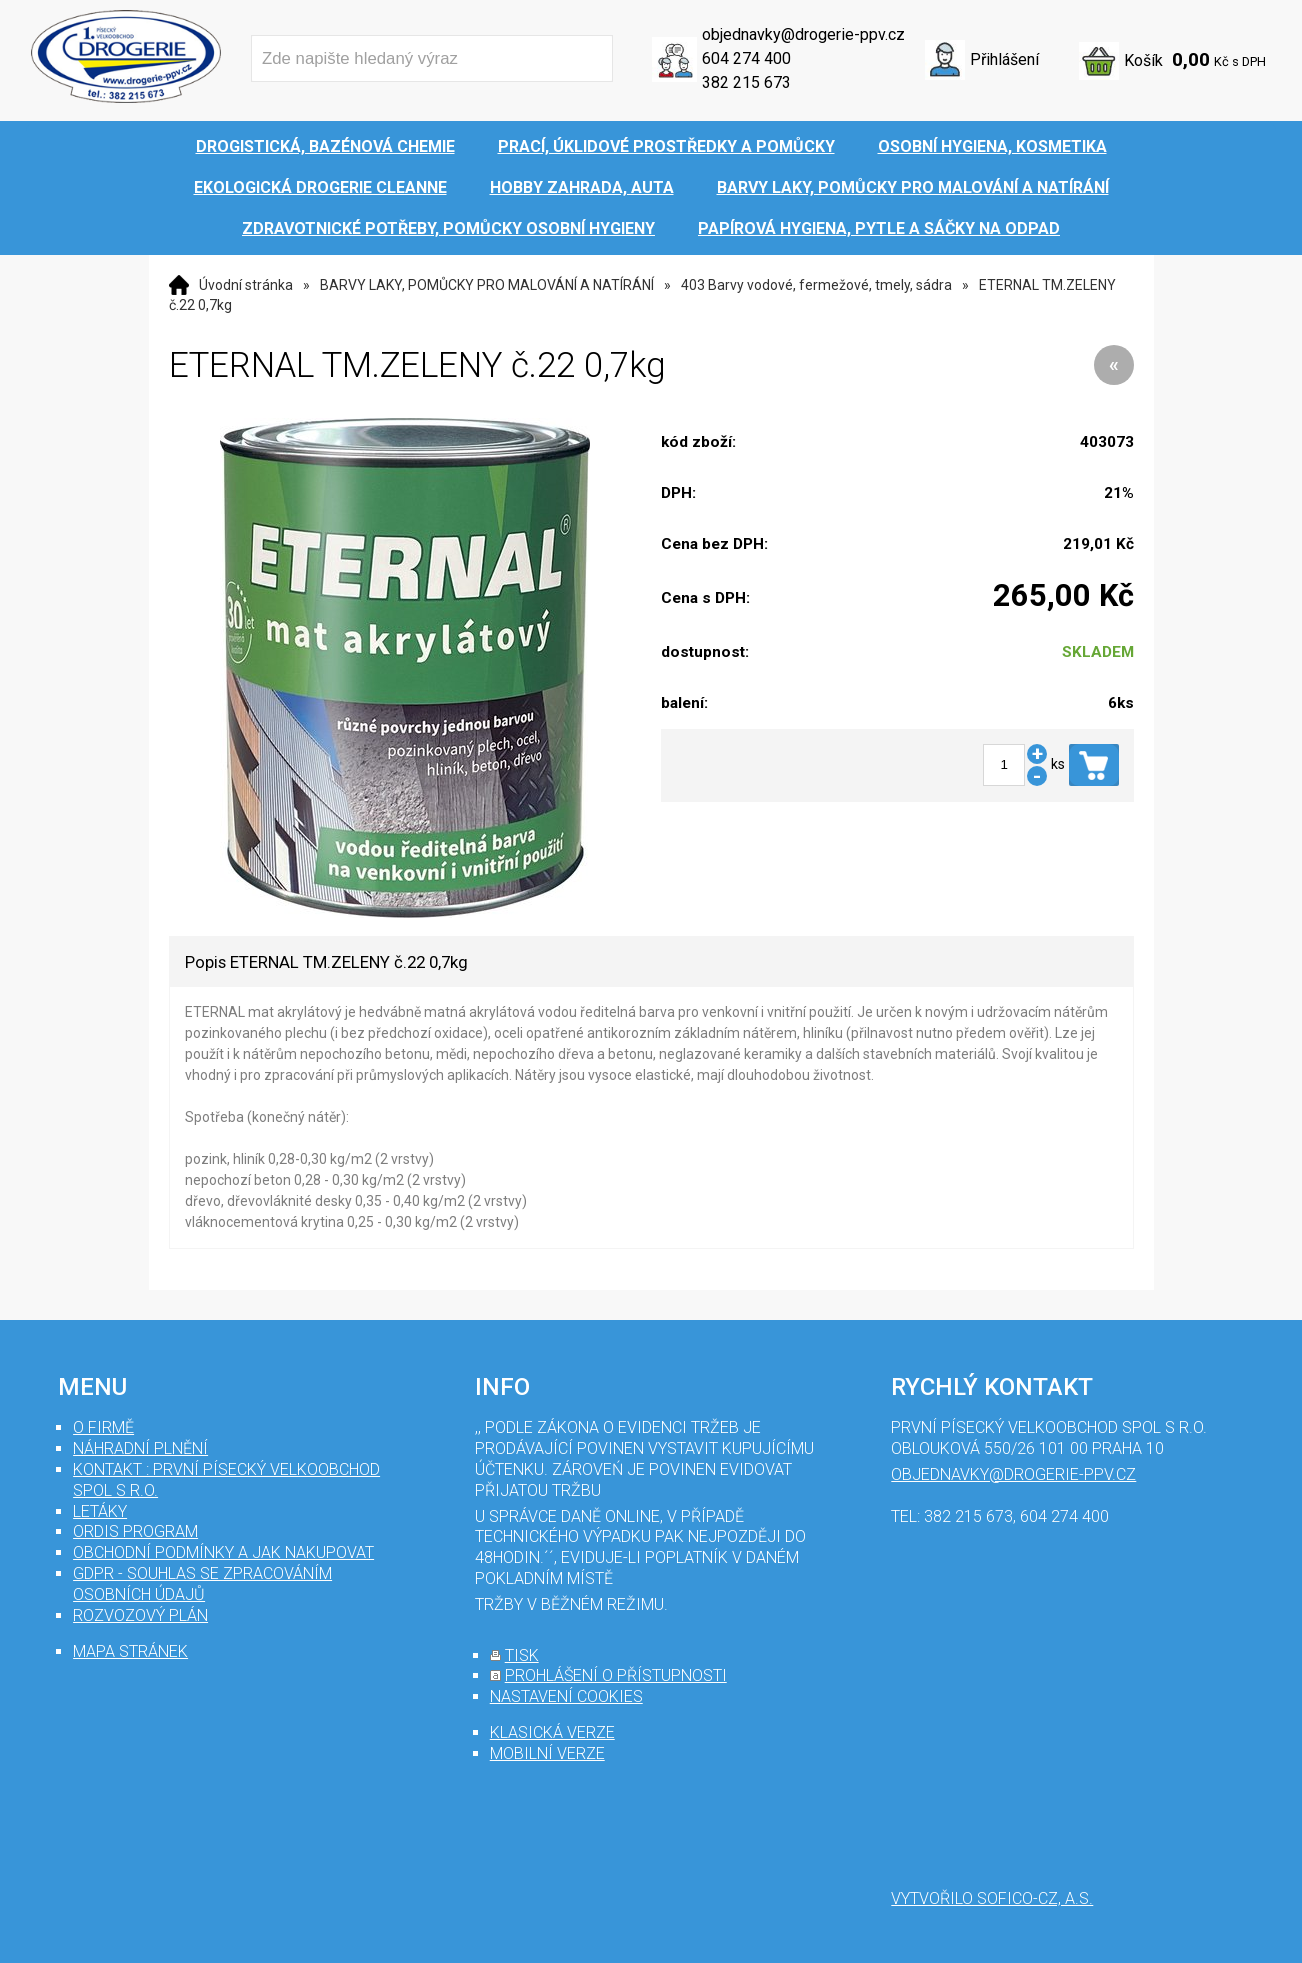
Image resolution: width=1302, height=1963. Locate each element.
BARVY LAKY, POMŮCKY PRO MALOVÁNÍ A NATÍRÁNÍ (487, 285)
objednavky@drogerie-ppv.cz (803, 34)
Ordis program (135, 1531)
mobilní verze (547, 1753)
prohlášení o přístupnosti (616, 1675)
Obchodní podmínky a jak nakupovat (223, 1552)
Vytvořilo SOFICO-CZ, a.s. (992, 1898)
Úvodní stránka (246, 285)
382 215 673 (746, 82)
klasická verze (552, 1732)
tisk (522, 1655)
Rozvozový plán (140, 1615)
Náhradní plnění (140, 1448)
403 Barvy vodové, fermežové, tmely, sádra (816, 285)
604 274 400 (746, 58)
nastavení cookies (566, 1696)
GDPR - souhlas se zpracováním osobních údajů (202, 1584)
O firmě (103, 1427)
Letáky (100, 1511)
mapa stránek (130, 1651)
